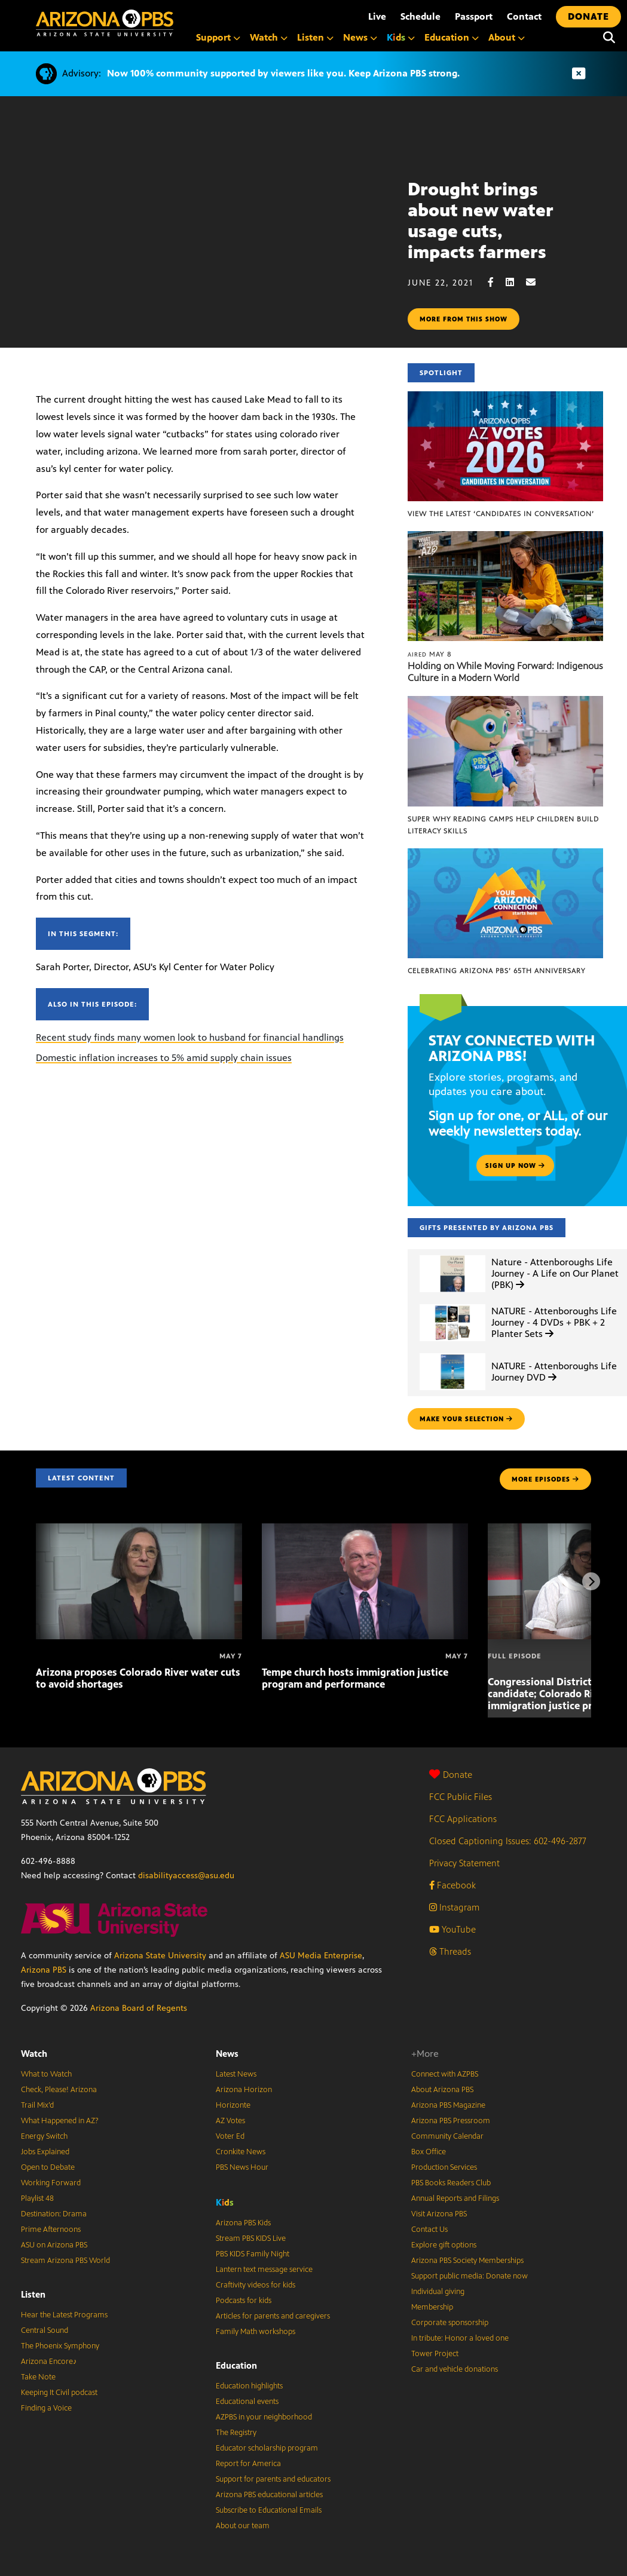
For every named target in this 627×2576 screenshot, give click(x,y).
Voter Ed (230, 2136)
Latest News (236, 2074)
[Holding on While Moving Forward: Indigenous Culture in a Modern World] (505, 537)
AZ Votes (230, 2121)
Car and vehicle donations (454, 2369)
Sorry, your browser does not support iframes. (204, 232)
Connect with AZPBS (444, 2074)
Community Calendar (447, 2136)
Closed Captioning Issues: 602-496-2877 (507, 1841)
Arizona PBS (43, 1970)
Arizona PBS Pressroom (450, 2121)
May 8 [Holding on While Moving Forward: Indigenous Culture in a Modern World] (430, 654)
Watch (34, 2053)
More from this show (463, 319)
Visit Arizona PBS (439, 2214)
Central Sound (44, 2330)
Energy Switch (44, 2136)
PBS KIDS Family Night (252, 2254)
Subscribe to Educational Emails (269, 2510)
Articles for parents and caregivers (273, 2316)
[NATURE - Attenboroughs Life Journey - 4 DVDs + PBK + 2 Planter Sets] (452, 1304)
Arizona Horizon (244, 2089)
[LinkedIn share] (516, 282)
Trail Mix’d (37, 2105)
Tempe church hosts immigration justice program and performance (355, 1678)
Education (236, 2365)
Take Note (38, 2377)
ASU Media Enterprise (321, 1956)
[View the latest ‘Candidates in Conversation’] (505, 397)
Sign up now (515, 1165)
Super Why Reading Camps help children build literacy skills (503, 825)
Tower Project (434, 2354)
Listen (33, 2294)
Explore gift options (443, 2245)
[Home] (104, 23)
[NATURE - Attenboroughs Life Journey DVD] (452, 1353)
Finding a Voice (46, 2408)
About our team (243, 2526)
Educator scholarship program (267, 2448)
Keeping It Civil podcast (59, 2392)
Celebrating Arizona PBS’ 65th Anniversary (496, 971)
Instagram (454, 1907)
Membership (432, 2307)
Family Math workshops (255, 2331)
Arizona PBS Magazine (448, 2105)
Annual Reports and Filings (455, 2198)
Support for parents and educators (273, 2479)
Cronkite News (240, 2152)
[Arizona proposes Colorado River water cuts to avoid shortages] (139, 1529)
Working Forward (51, 2183)
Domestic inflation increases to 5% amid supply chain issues (164, 1057)
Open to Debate (48, 2167)
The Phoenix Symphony (60, 2346)
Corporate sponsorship (449, 2322)
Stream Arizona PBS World (65, 2260)
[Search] (609, 37)
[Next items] (591, 1581)
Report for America (248, 2463)
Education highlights (249, 2386)
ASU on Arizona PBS (54, 2245)
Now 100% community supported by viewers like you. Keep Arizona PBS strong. (283, 73)
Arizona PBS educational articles (269, 2495)
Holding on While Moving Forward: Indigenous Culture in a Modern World (505, 671)
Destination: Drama (54, 2214)
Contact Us (429, 2229)
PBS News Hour (242, 2167)
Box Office (428, 2152)
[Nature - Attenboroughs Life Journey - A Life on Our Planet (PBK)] (452, 1255)
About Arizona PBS (442, 2089)
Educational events (247, 2401)
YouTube (452, 1929)
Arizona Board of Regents (138, 2008)
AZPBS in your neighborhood (264, 2417)
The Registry (236, 2432)
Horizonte (233, 2105)
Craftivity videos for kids (255, 2285)
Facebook (452, 1885)
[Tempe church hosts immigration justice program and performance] (365, 1529)
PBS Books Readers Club (451, 2183)
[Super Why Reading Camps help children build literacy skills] (505, 702)
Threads (450, 1951)
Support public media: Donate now (469, 2276)
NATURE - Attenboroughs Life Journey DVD (554, 1371)
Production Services (444, 2167)
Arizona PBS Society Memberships (467, 2260)
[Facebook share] (497, 282)
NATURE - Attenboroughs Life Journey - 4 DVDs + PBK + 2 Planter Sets (554, 1322)
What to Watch (46, 2074)
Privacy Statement (464, 1863)
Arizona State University (160, 1956)
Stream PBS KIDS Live (251, 2238)
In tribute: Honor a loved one (460, 2338)
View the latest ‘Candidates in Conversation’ (501, 514)
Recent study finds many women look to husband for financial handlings (190, 1037)
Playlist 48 (37, 2198)
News (227, 2053)
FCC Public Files (460, 1796)
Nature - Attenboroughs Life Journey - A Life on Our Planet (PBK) (555, 1273)
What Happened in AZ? (60, 2121)
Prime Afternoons (51, 2229)
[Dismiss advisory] (578, 73)
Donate (450, 1774)
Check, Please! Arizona (59, 2089)
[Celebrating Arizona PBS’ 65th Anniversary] (505, 854)
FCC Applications (463, 1818)
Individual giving (437, 2291)
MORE (545, 1479)
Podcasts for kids (243, 2300)
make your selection (466, 1419)
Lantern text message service (264, 2269)
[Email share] (537, 282)
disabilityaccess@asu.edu (186, 1875)
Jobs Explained (45, 2152)
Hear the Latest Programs (64, 2315)
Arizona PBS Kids (243, 2223)
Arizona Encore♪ (49, 2361)
